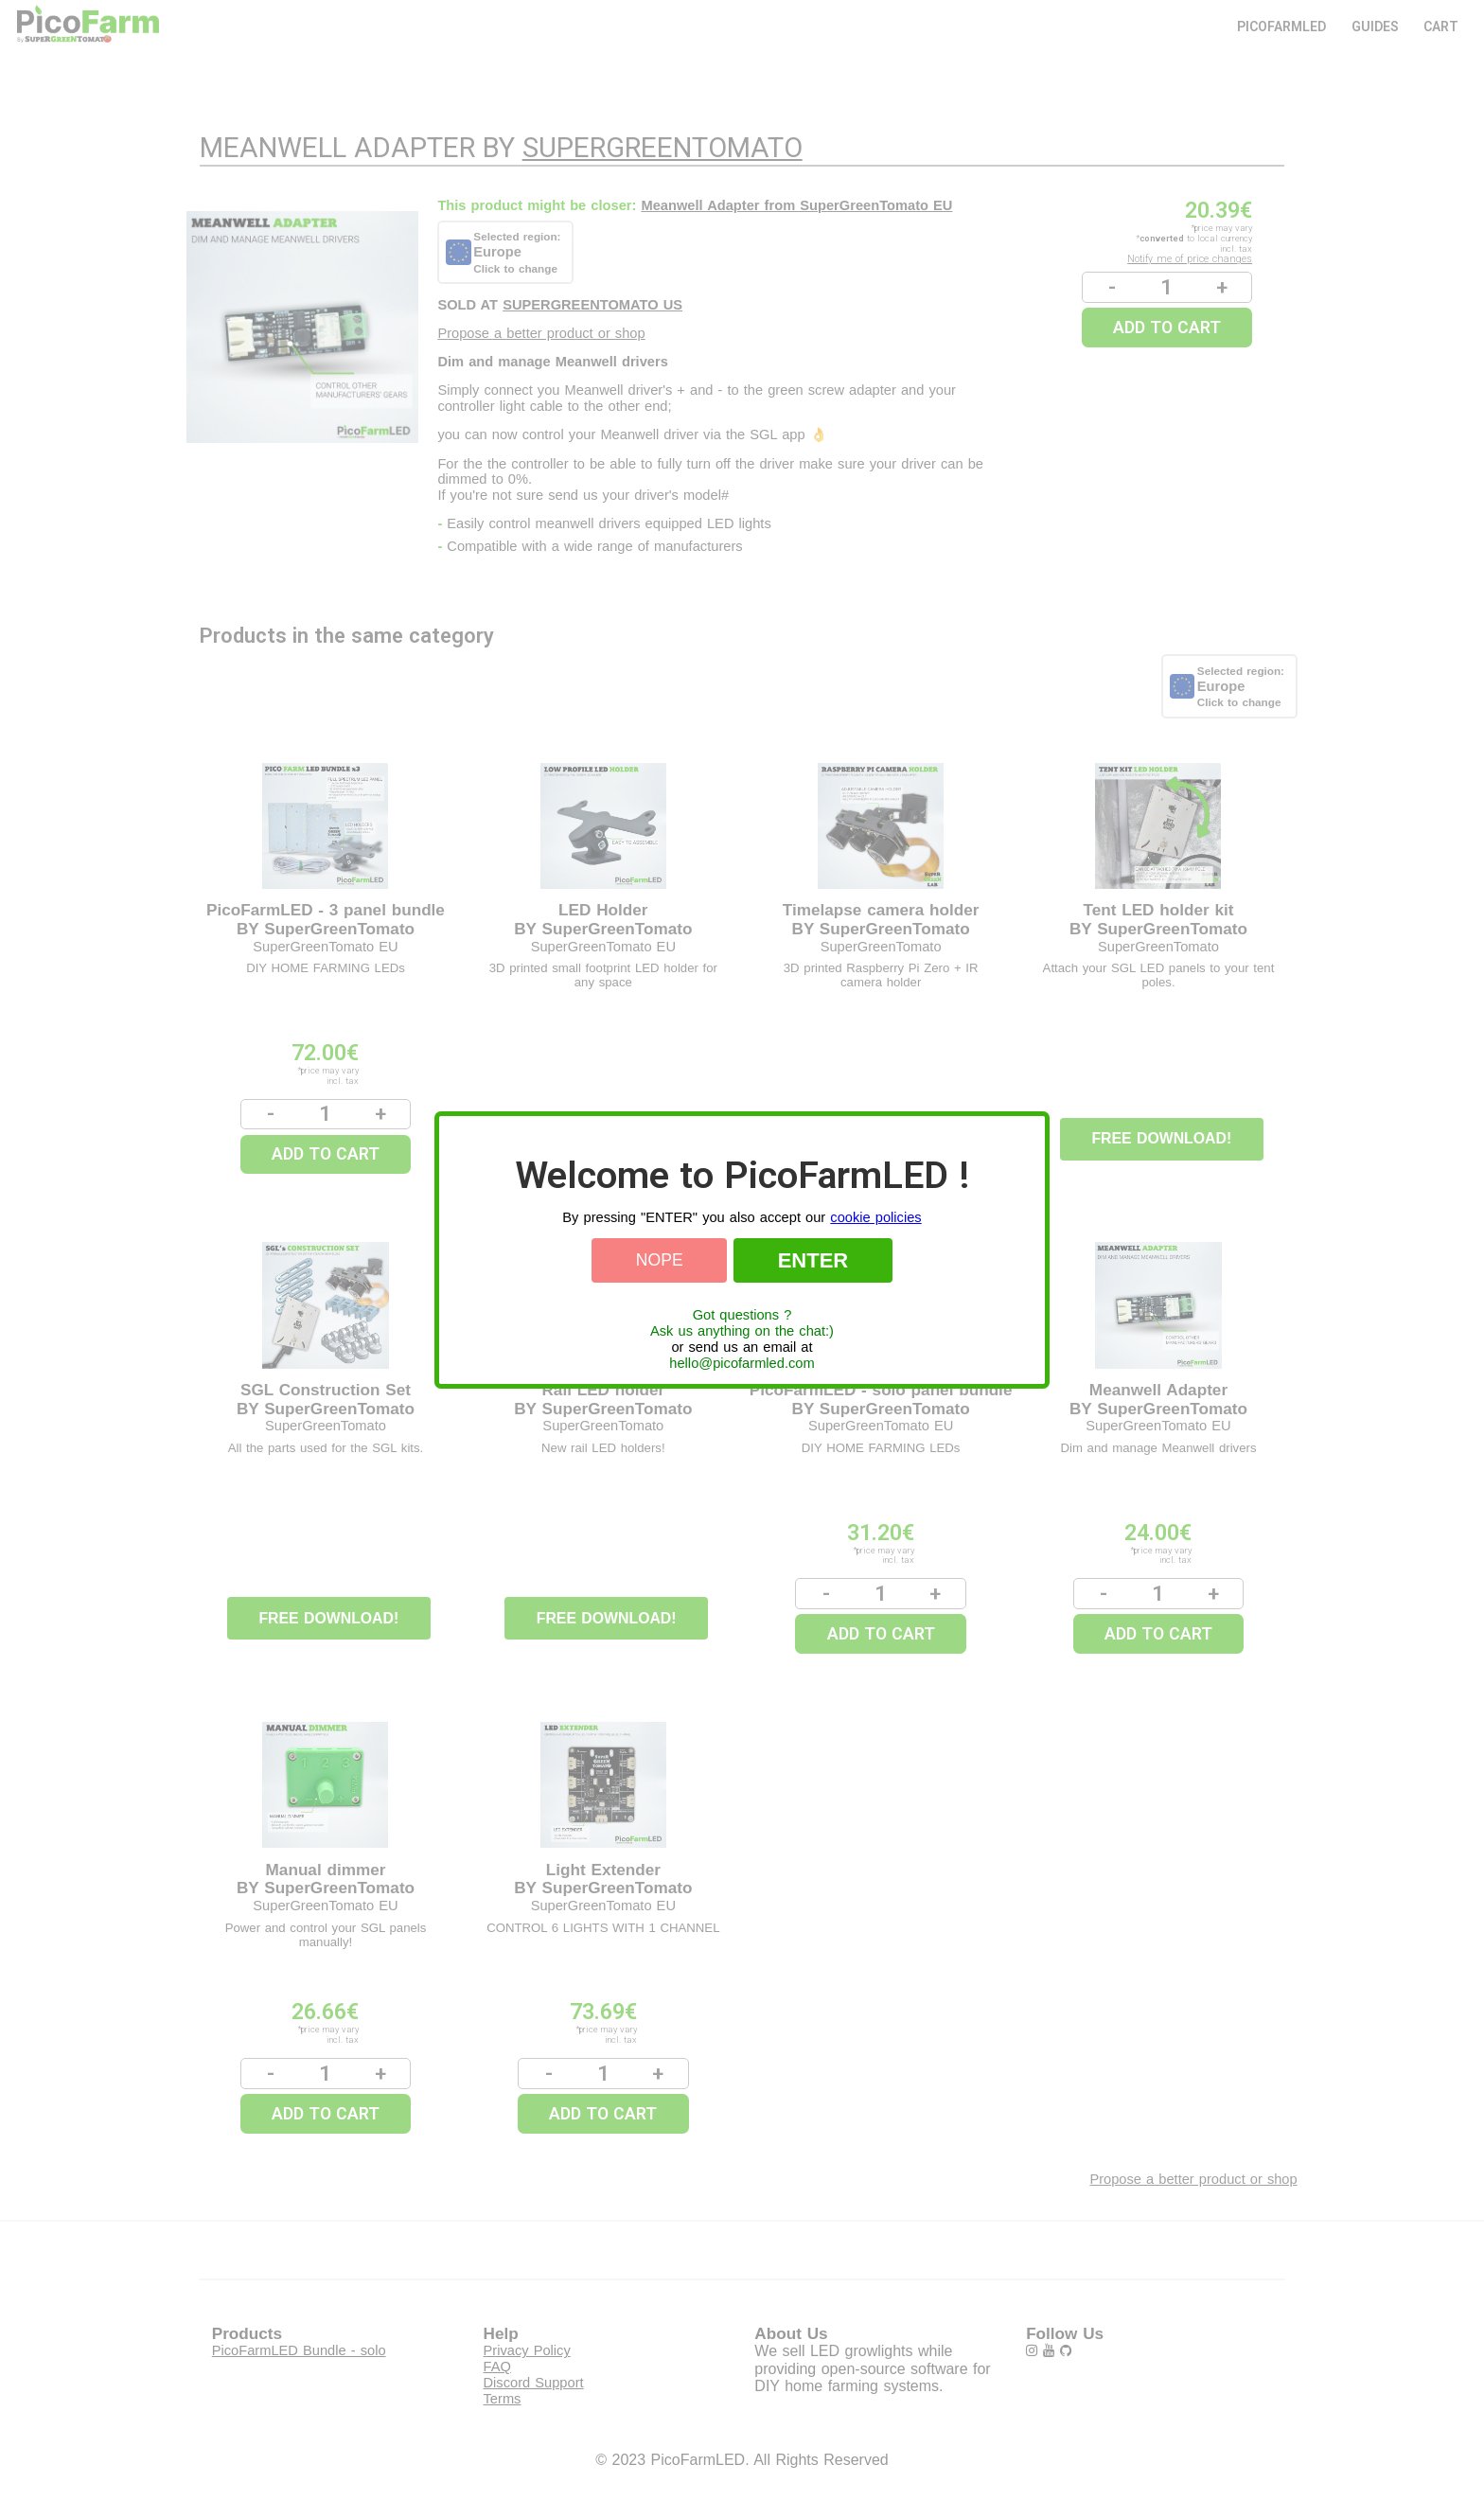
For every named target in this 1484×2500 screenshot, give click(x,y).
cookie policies (875, 1217)
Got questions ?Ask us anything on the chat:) (742, 1323)
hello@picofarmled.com (741, 1363)
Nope (659, 1259)
